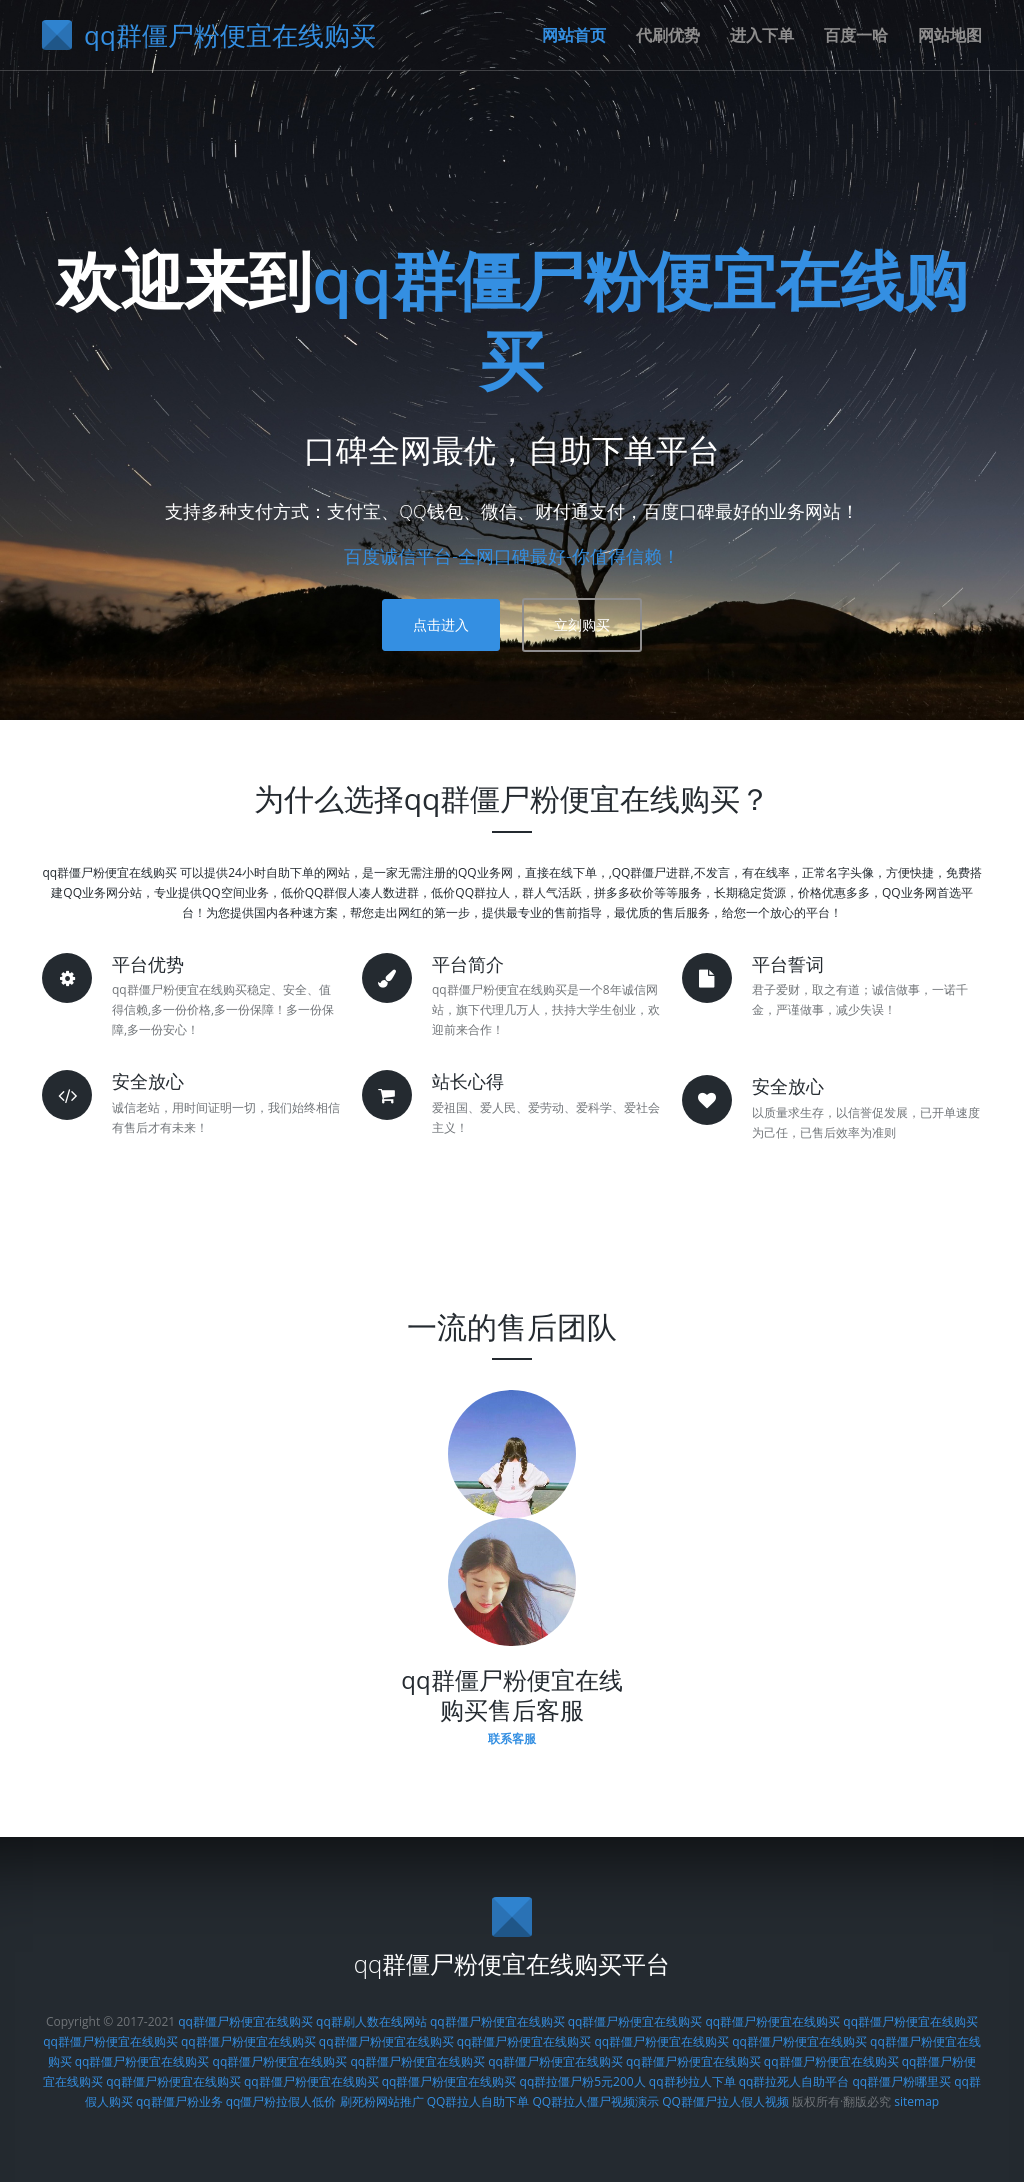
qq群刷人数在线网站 (371, 2021)
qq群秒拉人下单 (692, 2081)
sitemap (916, 2101)
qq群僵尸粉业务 (179, 2101)
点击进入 (441, 624)
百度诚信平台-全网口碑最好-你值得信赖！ (512, 556)
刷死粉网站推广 (382, 2101)
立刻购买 (582, 624)
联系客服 (512, 1738)
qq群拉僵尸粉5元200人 (583, 2081)
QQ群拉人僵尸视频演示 (595, 2101)
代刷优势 (668, 35)
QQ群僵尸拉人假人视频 (725, 2101)
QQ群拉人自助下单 (478, 2101)
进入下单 (762, 35)
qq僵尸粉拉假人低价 (281, 2101)
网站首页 (574, 35)
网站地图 (950, 35)
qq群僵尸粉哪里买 (901, 2081)
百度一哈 (856, 35)
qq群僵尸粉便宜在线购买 (640, 319)
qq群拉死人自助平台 (794, 2081)
